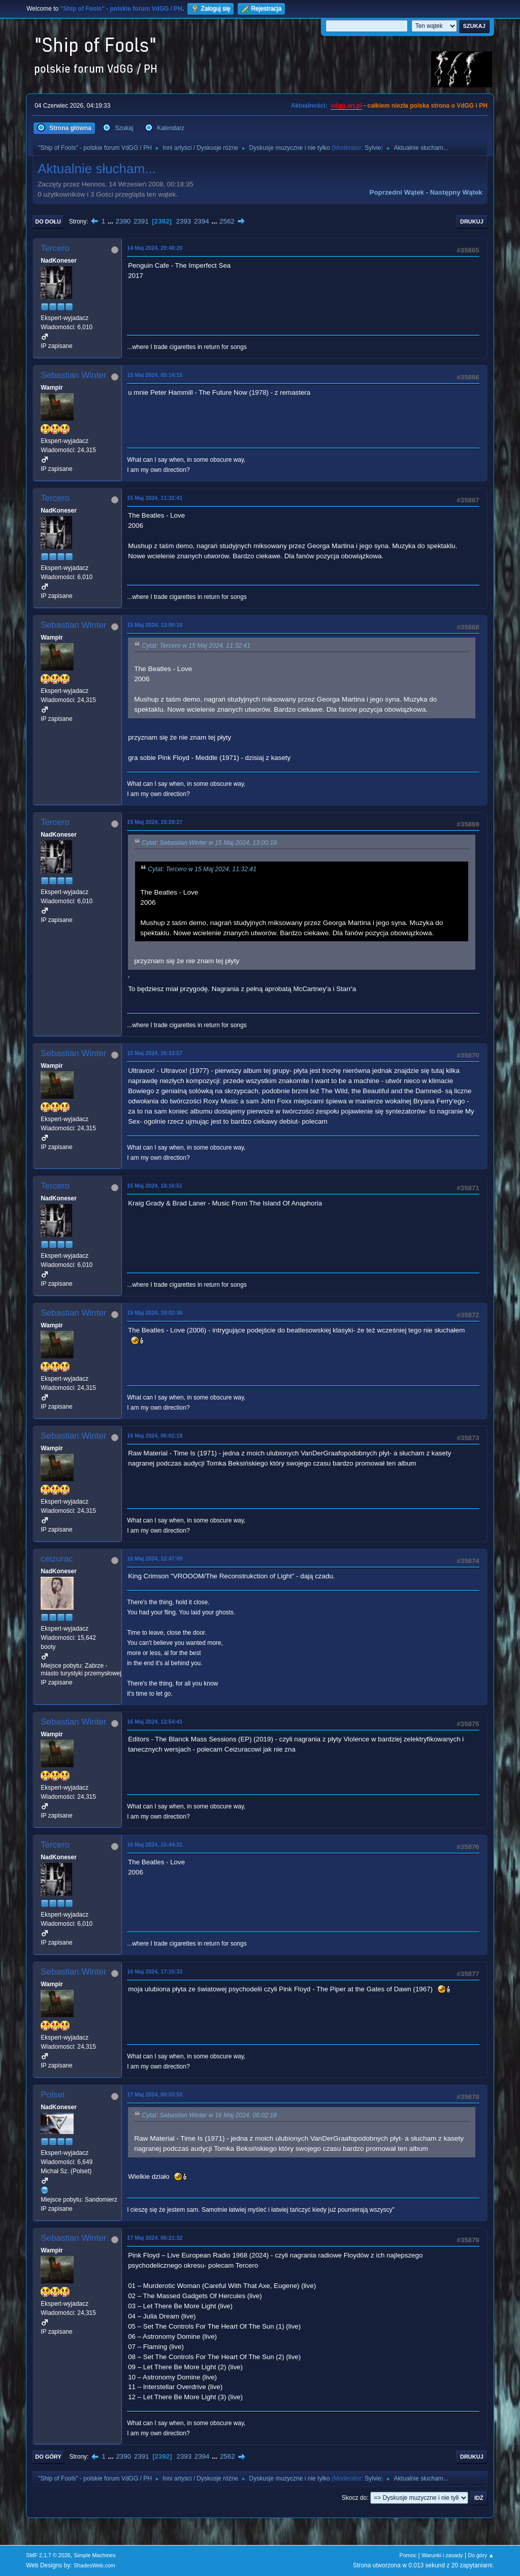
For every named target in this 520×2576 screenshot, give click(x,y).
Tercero (55, 248)
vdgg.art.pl (346, 105)
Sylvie (373, 147)
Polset (52, 2095)
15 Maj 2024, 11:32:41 (154, 498)
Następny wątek (456, 192)
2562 (227, 221)
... (111, 221)
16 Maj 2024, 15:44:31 (154, 1844)
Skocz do (354, 2497)
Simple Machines (95, 2555)
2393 (183, 221)
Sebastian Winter (73, 375)
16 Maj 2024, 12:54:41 (154, 1722)
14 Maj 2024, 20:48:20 (154, 248)
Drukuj (471, 221)
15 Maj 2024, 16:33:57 (154, 1053)
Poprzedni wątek (397, 192)
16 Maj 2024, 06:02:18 (154, 1436)
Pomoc (408, 2555)
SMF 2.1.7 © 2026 (48, 2555)
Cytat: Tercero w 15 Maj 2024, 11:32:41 (196, 645)
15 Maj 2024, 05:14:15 (154, 375)
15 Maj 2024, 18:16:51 (154, 1186)
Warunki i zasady (442, 2555)
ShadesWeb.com (94, 2565)
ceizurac (57, 1559)
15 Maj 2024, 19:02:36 (154, 1313)
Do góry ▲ (481, 2555)
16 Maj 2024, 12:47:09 (154, 1558)
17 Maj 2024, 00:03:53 (154, 2094)
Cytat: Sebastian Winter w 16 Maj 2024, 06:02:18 (209, 2115)
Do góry (48, 2457)
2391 (141, 221)
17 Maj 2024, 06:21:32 (154, 2238)
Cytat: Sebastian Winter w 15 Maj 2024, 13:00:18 (209, 842)
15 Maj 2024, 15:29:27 (154, 822)
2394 (201, 221)
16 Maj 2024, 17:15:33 (154, 1971)
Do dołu (48, 221)
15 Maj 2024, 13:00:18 (154, 625)
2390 (123, 221)
